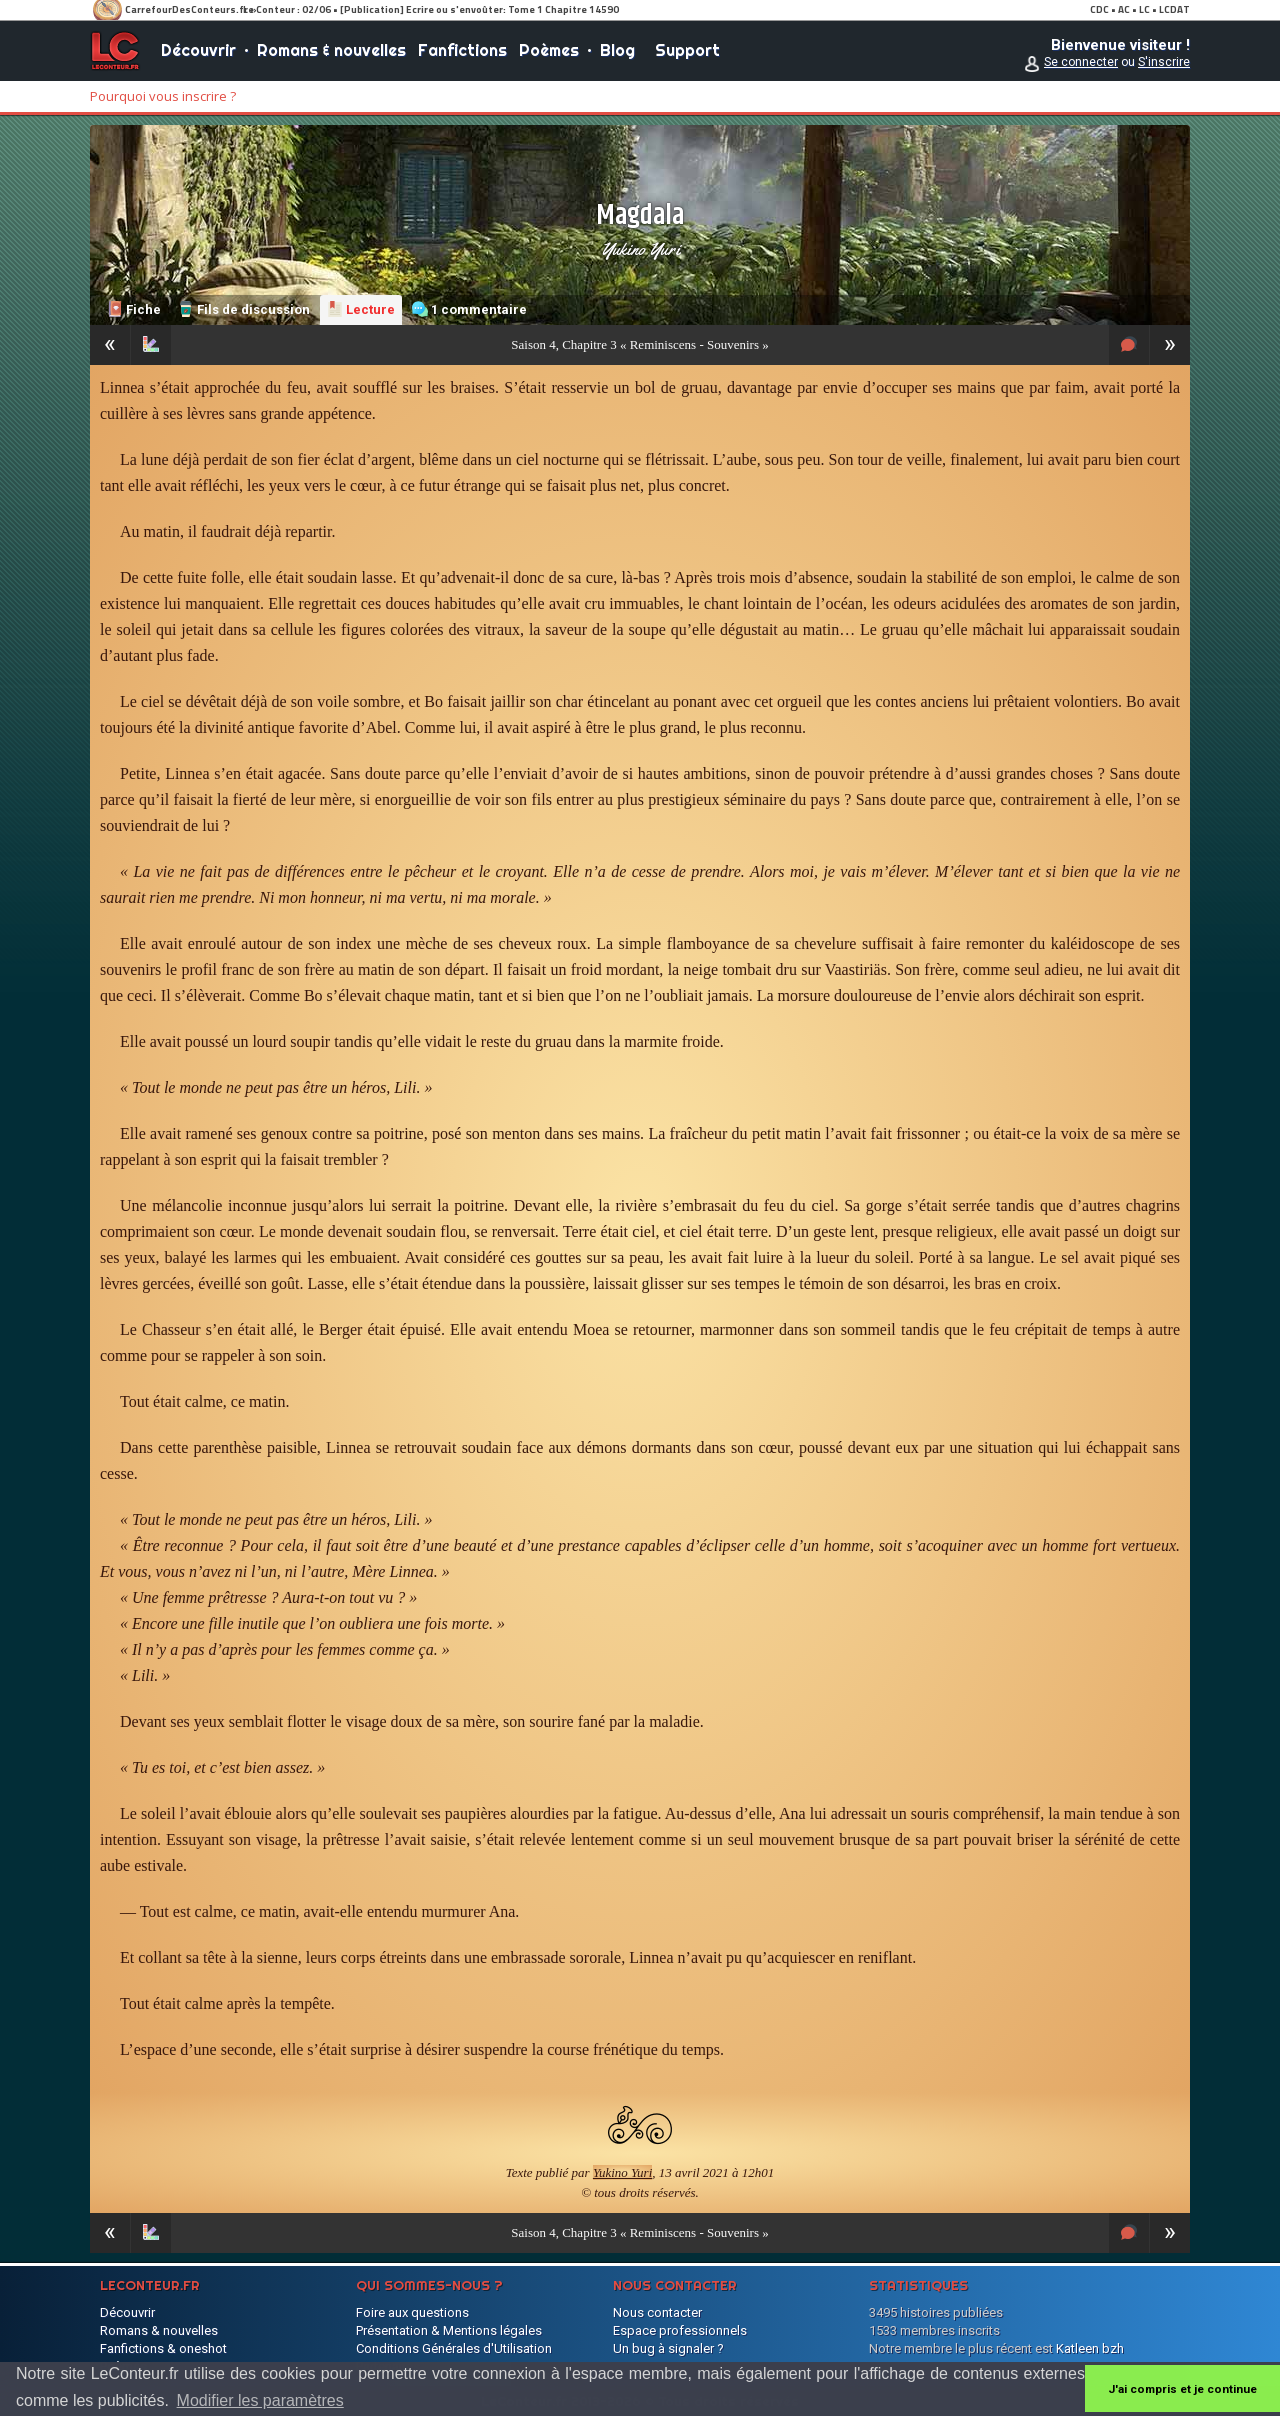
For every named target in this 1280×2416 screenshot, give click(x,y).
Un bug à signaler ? (668, 2348)
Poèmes (549, 50)
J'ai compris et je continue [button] (1182, 2389)
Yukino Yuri (640, 249)
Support (687, 50)
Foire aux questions (412, 2312)
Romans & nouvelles (331, 50)
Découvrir (198, 50)
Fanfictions (462, 50)
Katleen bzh (1090, 2348)
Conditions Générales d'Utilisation (454, 2348)
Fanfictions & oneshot (163, 2348)
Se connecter (1081, 62)
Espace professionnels (680, 2330)
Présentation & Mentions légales (449, 2330)
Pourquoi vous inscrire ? (163, 96)
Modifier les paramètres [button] (260, 2400)
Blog (617, 50)
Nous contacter (657, 2312)
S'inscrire (1164, 62)
